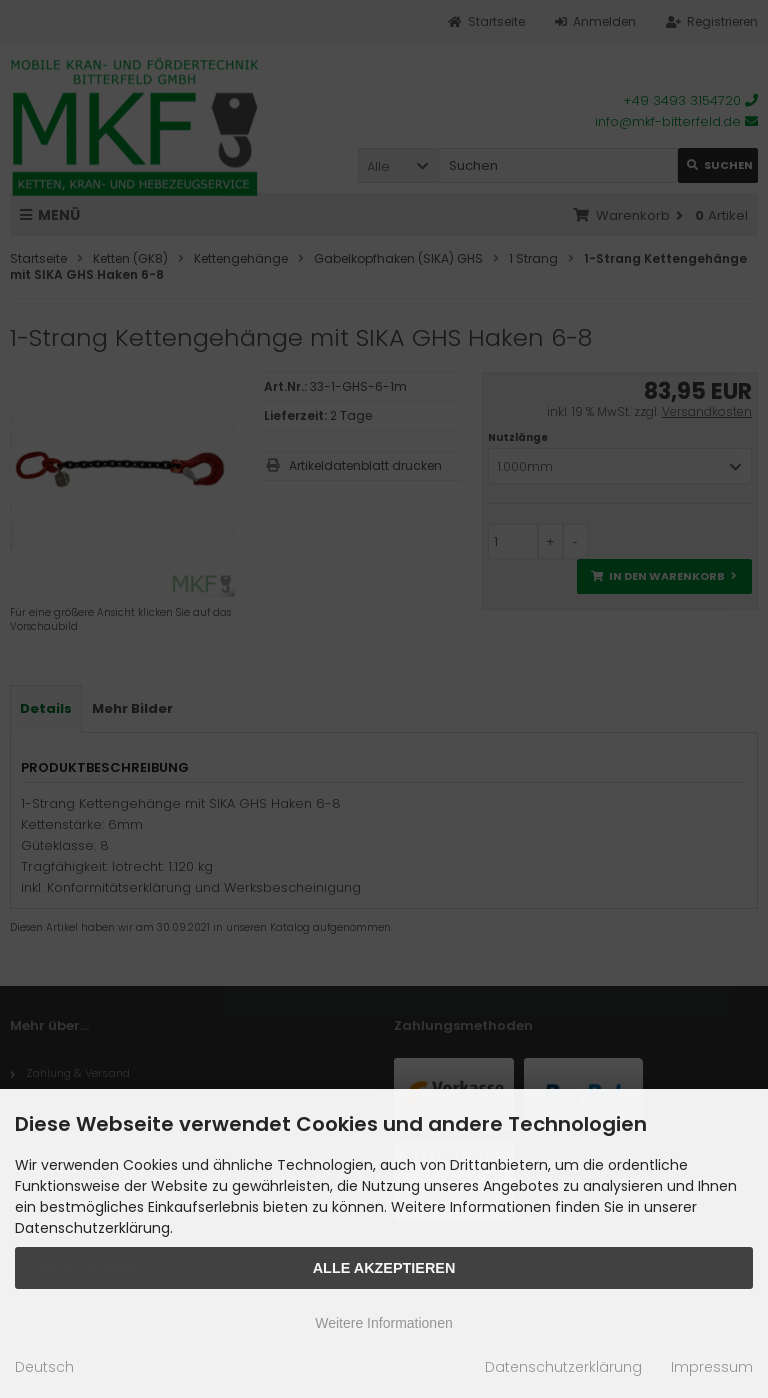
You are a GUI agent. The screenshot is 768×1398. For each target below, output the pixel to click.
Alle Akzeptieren (384, 1268)
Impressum (712, 1367)
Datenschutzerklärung (563, 1367)
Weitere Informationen (383, 1323)
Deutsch (44, 1367)
